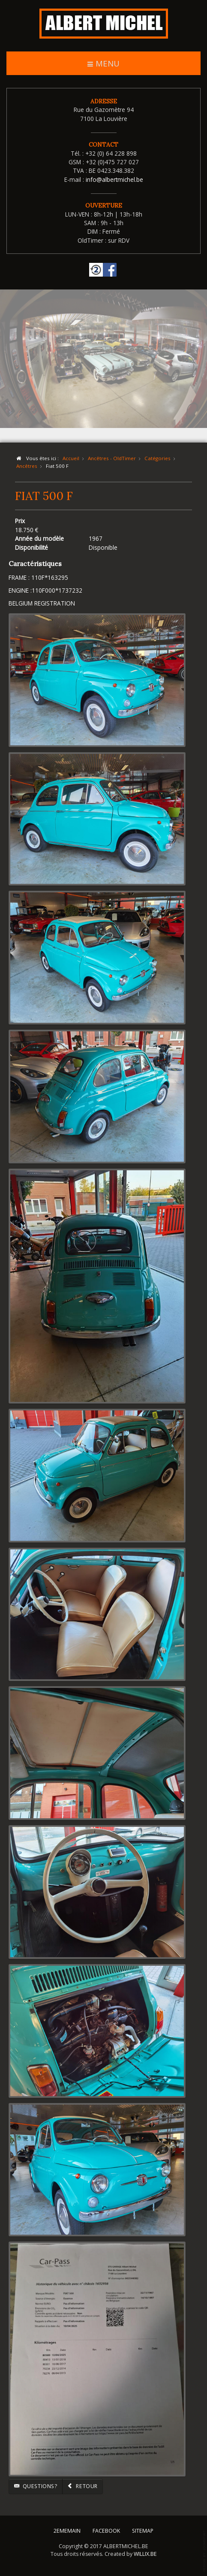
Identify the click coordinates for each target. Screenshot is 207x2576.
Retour (82, 2486)
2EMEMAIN (67, 2529)
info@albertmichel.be (114, 179)
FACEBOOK (106, 2529)
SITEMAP (142, 2529)
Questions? (35, 2486)
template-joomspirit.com (205, 2551)
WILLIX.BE (145, 2553)
